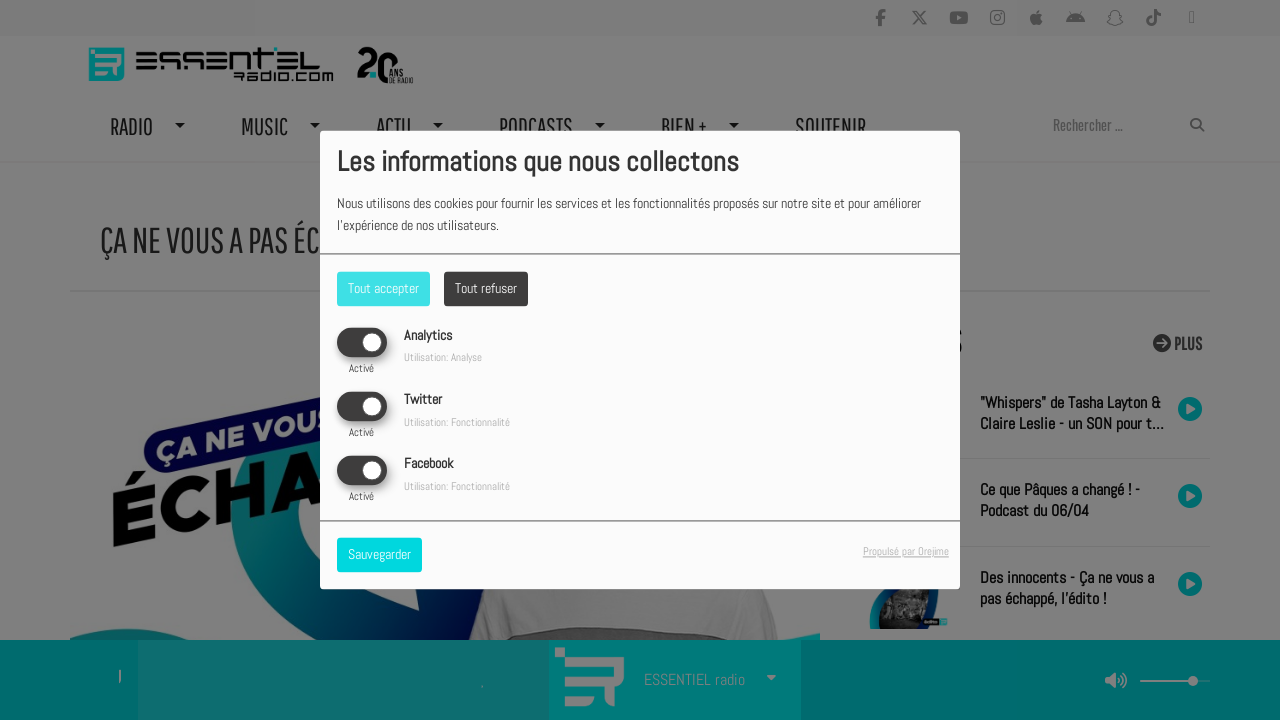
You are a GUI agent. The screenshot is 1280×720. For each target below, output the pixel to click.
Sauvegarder (379, 555)
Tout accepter (383, 288)
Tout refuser (486, 288)
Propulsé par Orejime (906, 552)
